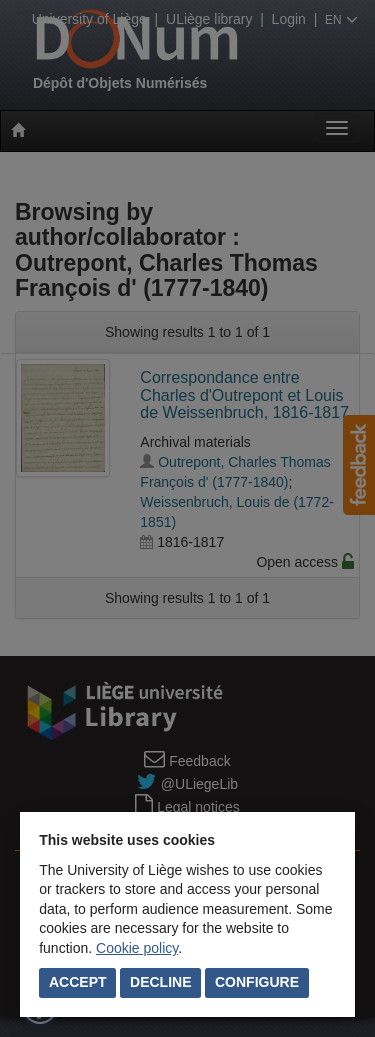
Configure (257, 982)
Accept (78, 982)
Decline (160, 982)
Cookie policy (137, 948)
